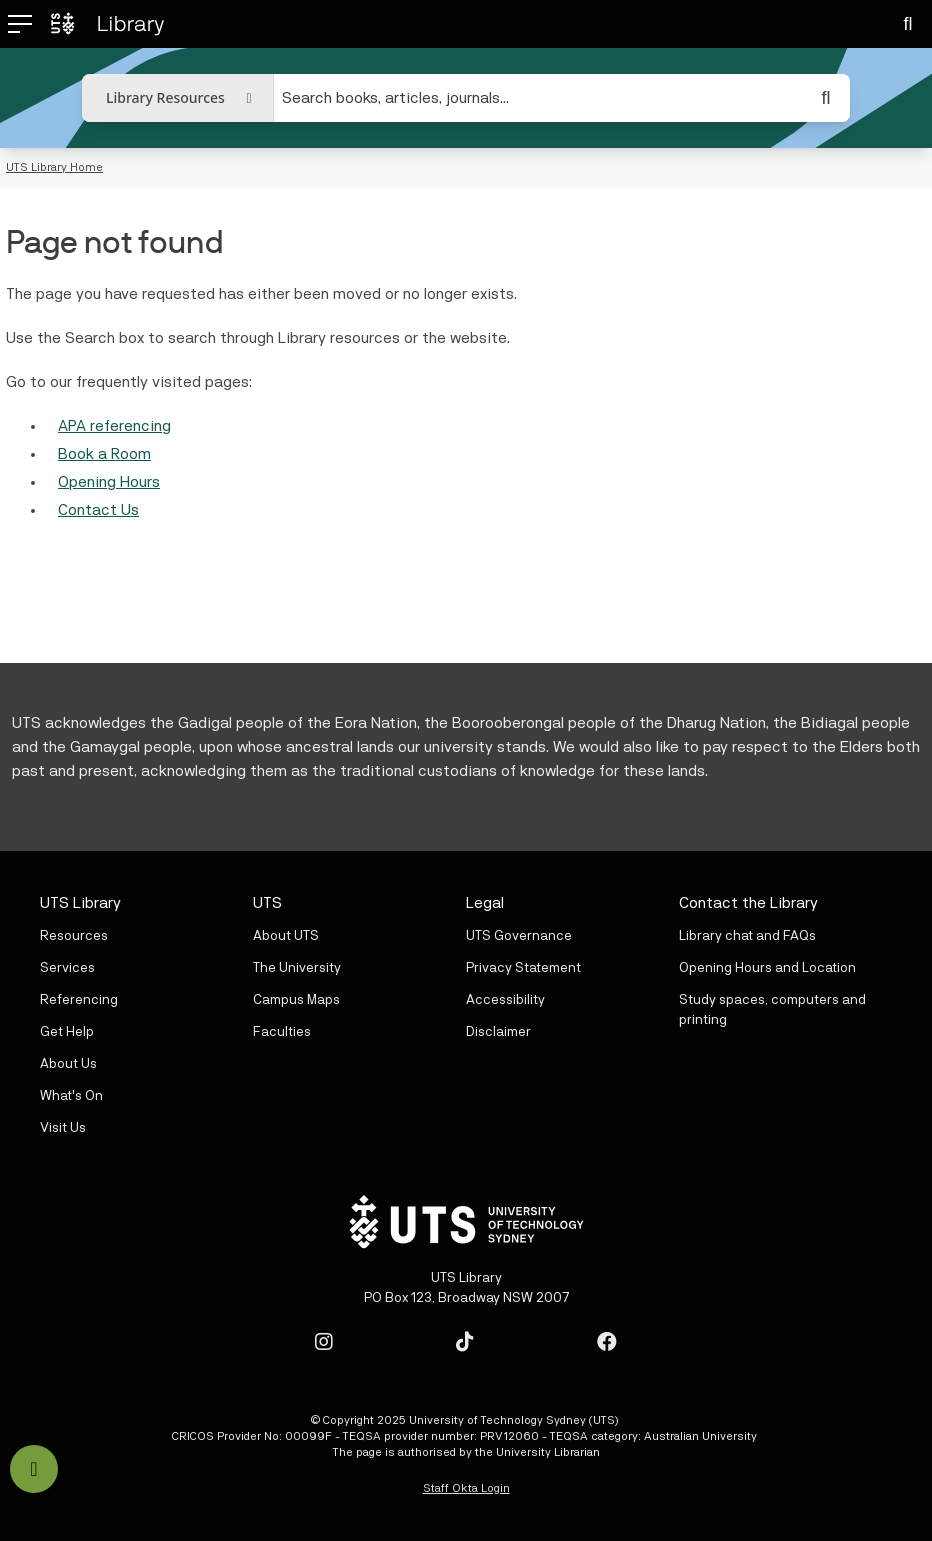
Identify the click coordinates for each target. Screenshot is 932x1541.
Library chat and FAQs (747, 936)
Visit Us (63, 1128)
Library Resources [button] (165, 97)
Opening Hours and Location (767, 968)
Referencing (79, 1000)
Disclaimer (498, 1032)
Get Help (67, 1032)
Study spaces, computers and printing (772, 1010)
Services (67, 968)
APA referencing (114, 426)
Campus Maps (296, 1000)
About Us (68, 1064)
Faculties (282, 1032)
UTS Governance (519, 936)
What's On (71, 1096)
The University (297, 968)
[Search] (908, 24)
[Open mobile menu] (12, 24)
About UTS (286, 936)
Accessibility (505, 1000)
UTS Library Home (54, 167)
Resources (74, 936)
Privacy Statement (523, 968)
